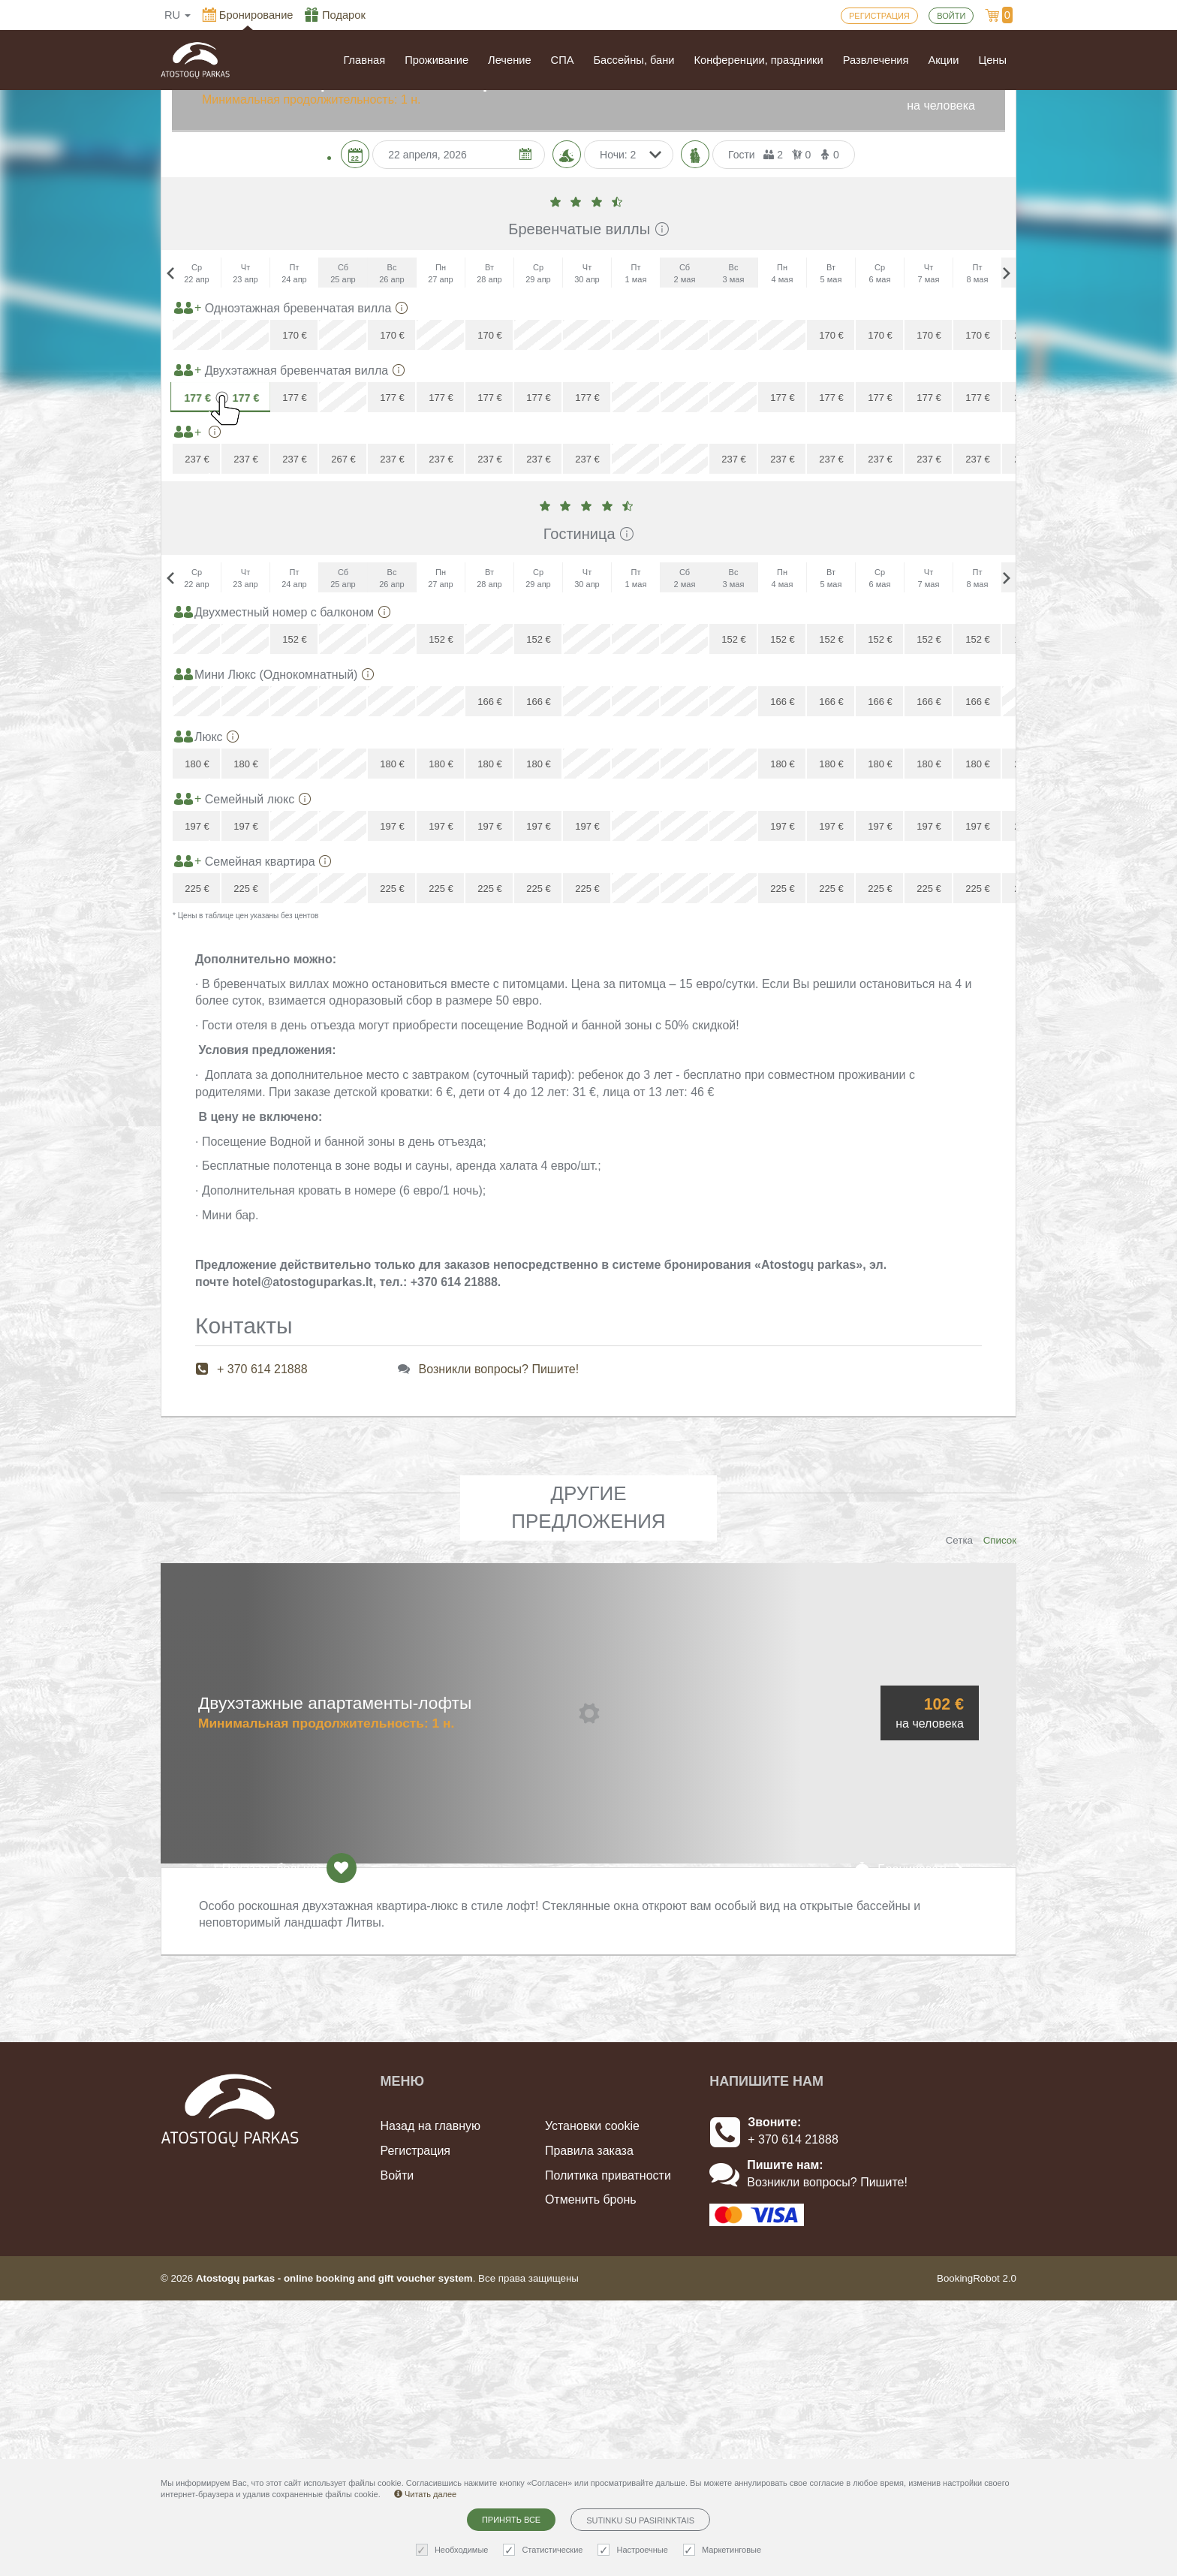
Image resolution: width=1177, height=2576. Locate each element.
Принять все (511, 2519)
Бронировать (909, 2143)
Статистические (544, 2550)
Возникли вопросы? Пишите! (499, 1644)
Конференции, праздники (758, 60)
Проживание (436, 60)
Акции (943, 60)
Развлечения (876, 60)
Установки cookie (592, 2401)
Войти (397, 2450)
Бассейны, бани (633, 60)
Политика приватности (608, 2450)
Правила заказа (589, 2425)
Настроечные (634, 2550)
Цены (992, 60)
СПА (562, 60)
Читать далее (425, 2494)
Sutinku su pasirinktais (640, 2520)
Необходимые (454, 2550)
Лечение (509, 60)
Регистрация (416, 2425)
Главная (364, 60)
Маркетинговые (724, 2550)
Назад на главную (431, 2401)
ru (177, 15)
